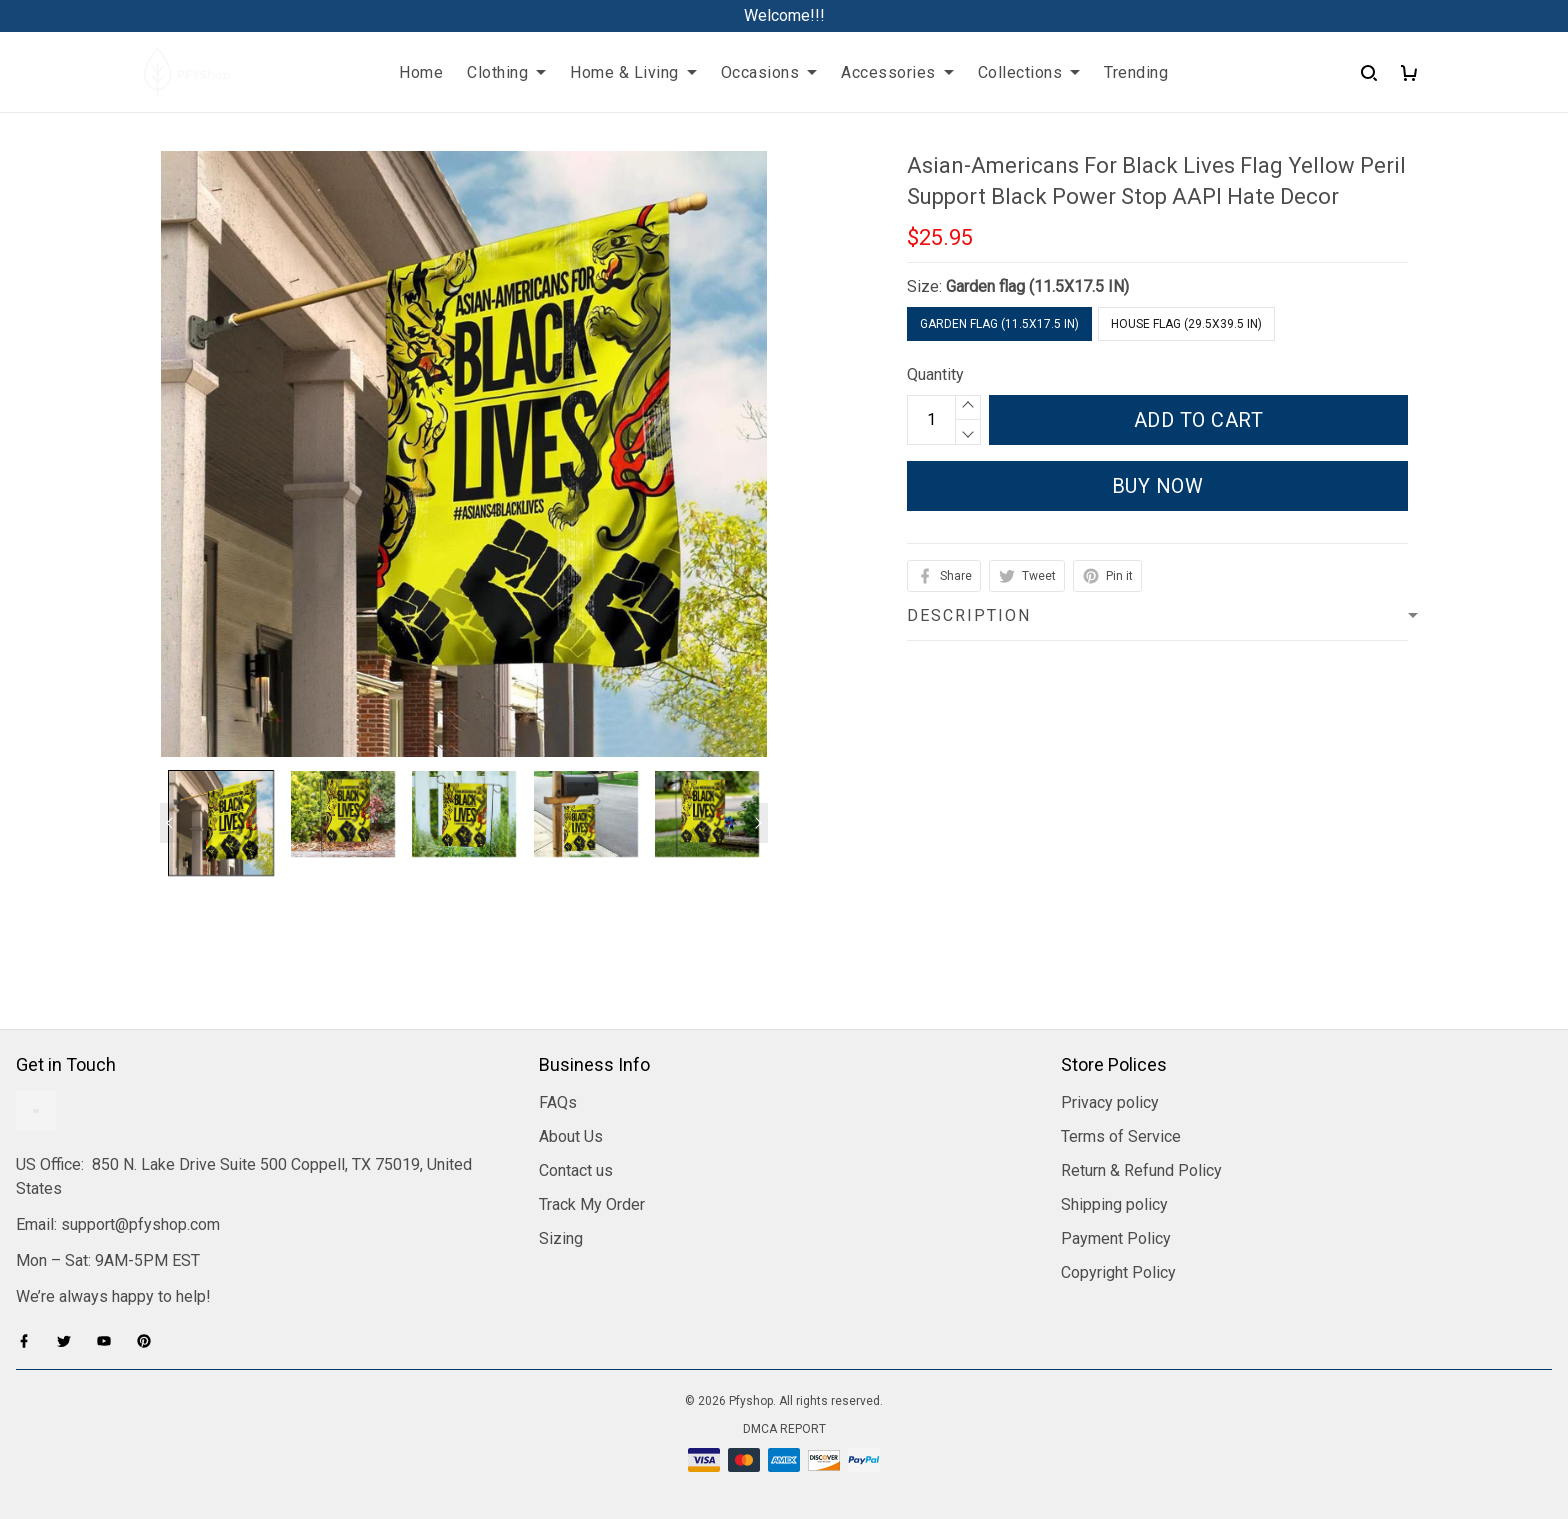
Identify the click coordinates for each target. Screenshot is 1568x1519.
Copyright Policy (1118, 1272)
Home (421, 72)
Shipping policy (1114, 1204)
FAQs (558, 1102)
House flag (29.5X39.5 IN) (1186, 324)
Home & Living (633, 72)
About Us (571, 1136)
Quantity (935, 374)
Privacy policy (1110, 1102)
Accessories (897, 72)
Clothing (506, 72)
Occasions (769, 72)
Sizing (561, 1238)
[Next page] (758, 823)
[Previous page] (170, 823)
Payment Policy (1116, 1238)
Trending (1136, 72)
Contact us (576, 1170)
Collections (1029, 72)
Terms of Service (1121, 1136)
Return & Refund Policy (1141, 1170)
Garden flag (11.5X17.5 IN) (1037, 286)
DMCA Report (784, 1429)
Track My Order (592, 1204)
